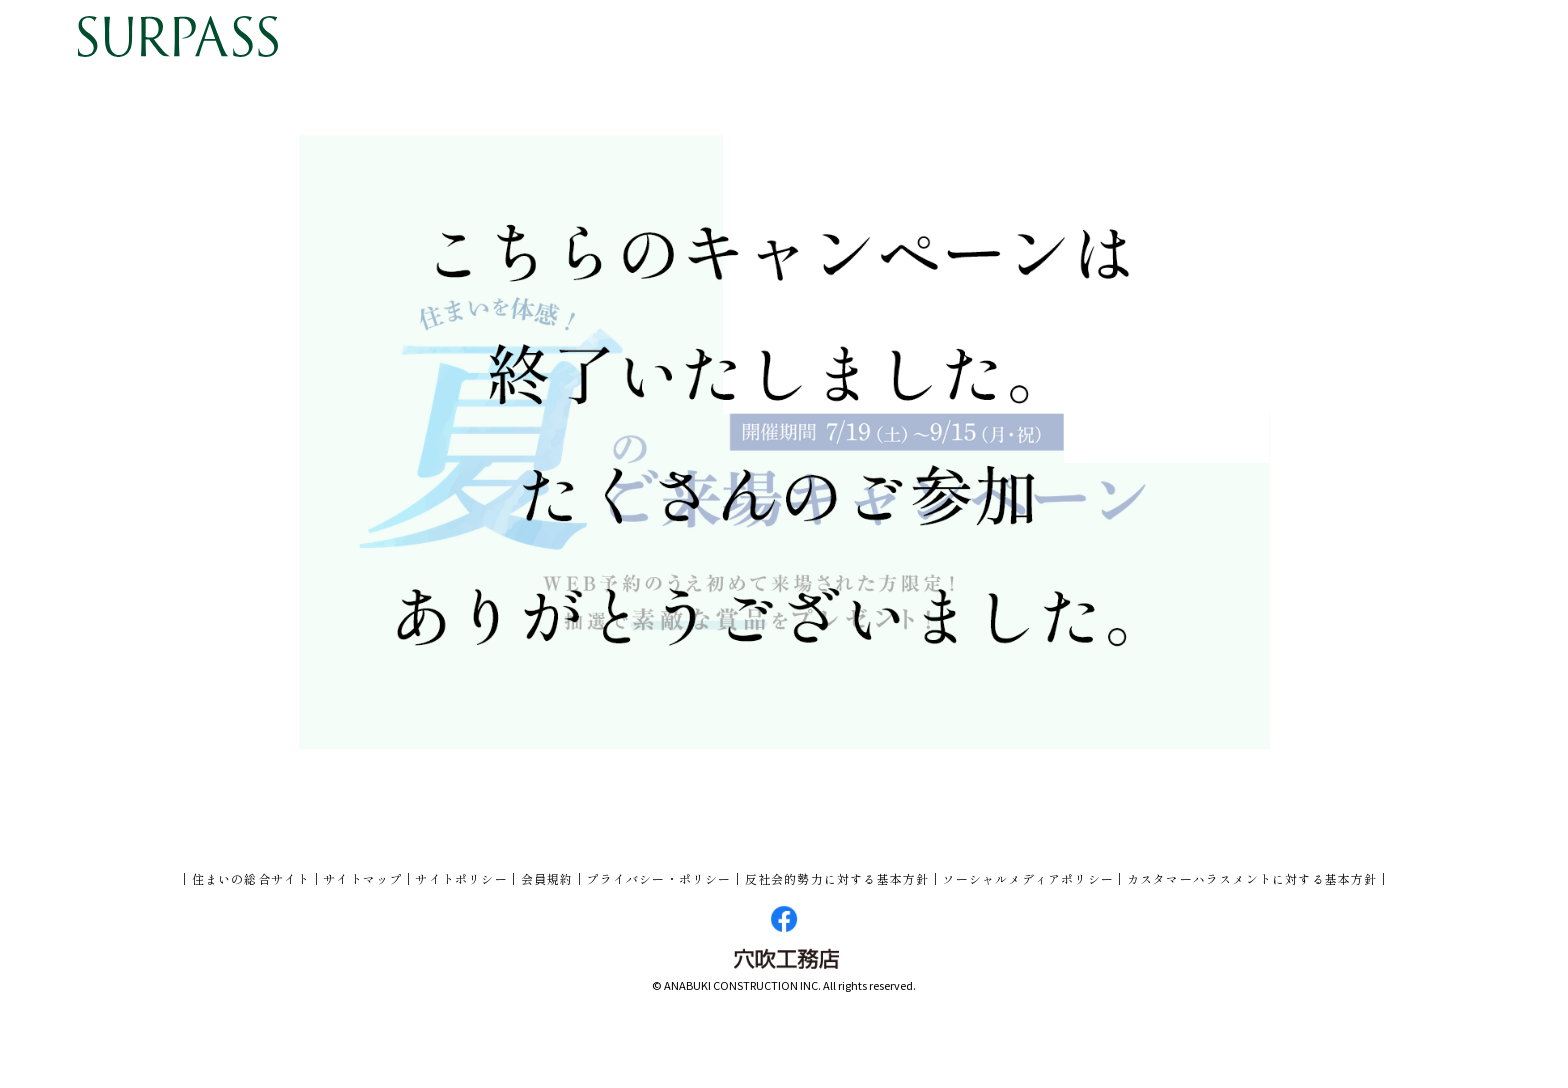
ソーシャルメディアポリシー (1028, 878)
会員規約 (547, 878)
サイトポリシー (461, 878)
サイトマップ (362, 878)
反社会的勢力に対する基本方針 (837, 878)
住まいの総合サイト (251, 878)
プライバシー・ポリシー (658, 878)
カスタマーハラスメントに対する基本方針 (1252, 878)
